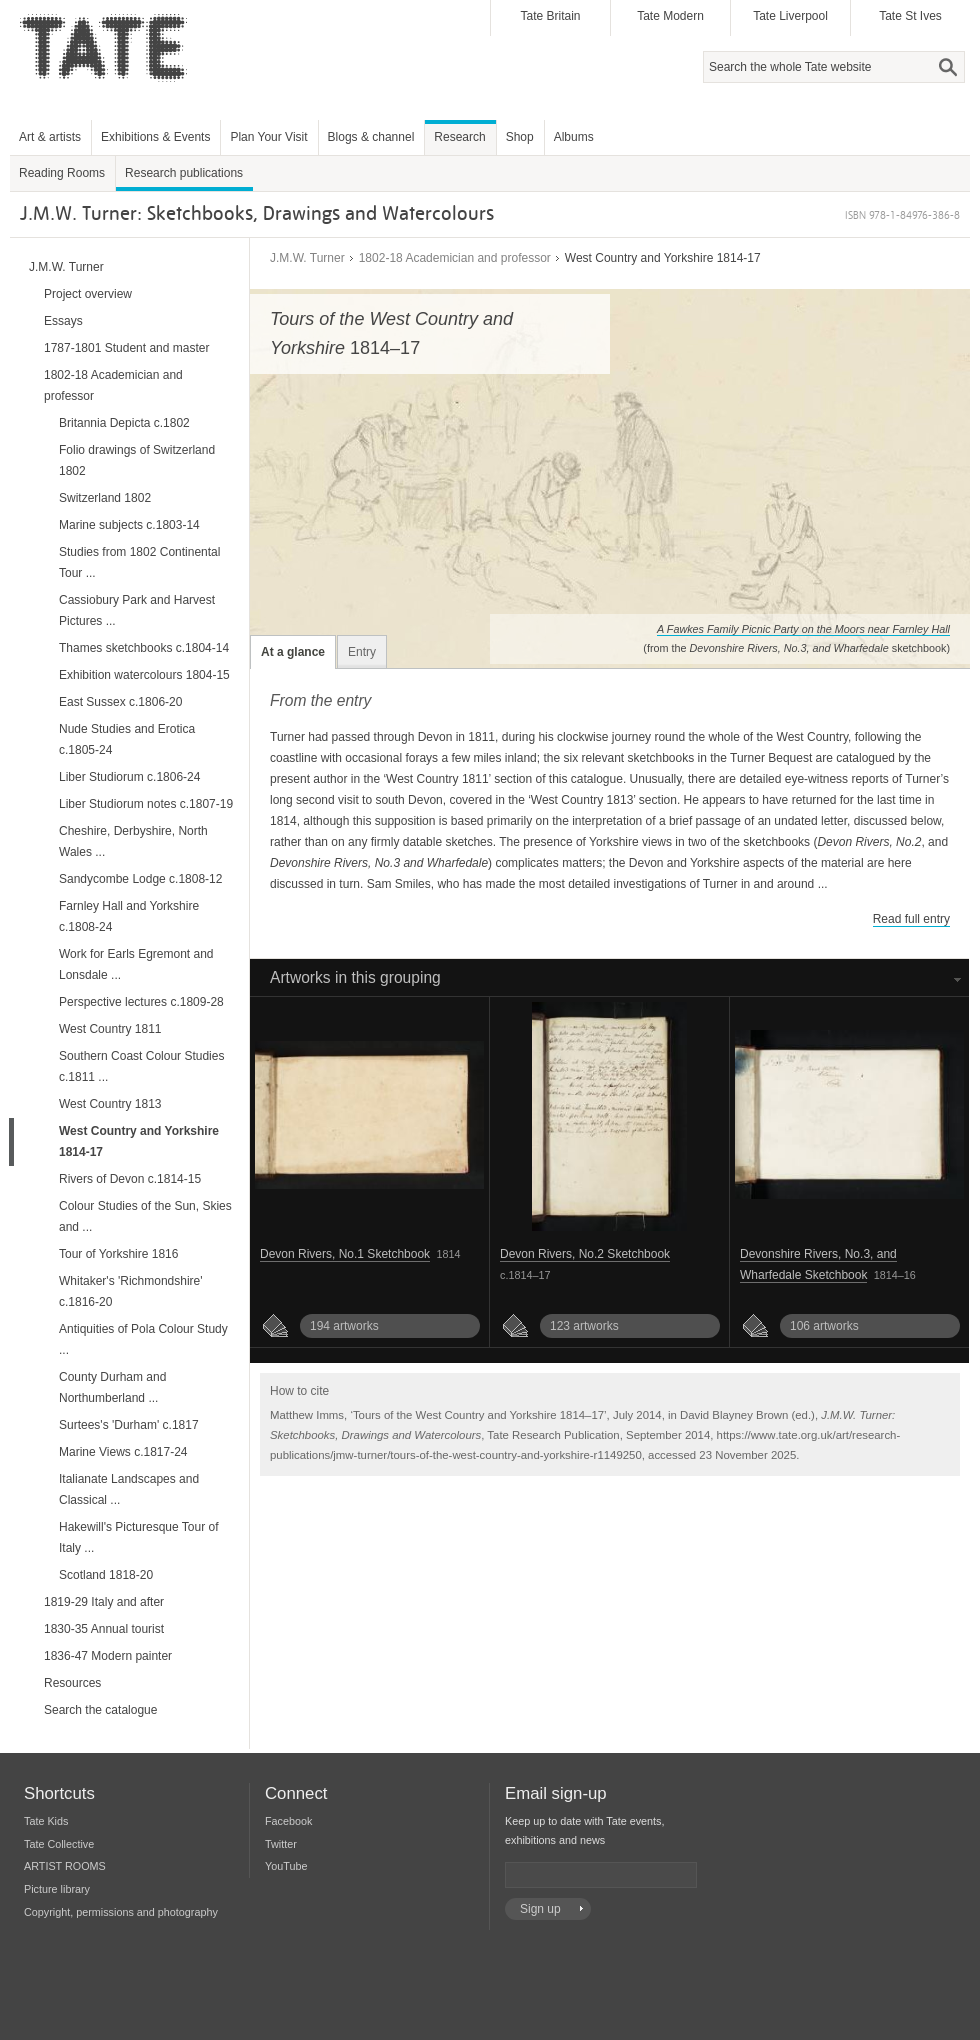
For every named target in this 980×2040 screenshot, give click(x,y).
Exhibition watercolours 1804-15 (144, 675)
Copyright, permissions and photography (121, 1912)
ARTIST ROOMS (65, 1866)
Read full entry (911, 919)
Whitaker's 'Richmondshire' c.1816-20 (131, 1291)
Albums (574, 137)
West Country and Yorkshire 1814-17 (139, 1141)
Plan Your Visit (268, 137)
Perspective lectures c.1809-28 (141, 1002)
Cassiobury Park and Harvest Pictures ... (137, 610)
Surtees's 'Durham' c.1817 (129, 1425)
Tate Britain (550, 16)
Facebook (288, 1821)
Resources (72, 1683)
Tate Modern (670, 16)
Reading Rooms (62, 173)
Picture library (57, 1889)
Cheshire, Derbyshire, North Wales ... (133, 841)
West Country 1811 (110, 1029)
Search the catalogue (100, 1710)
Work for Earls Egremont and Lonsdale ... (136, 964)
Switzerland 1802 (105, 498)
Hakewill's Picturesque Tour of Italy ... (138, 1537)
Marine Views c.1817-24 (123, 1452)
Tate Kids (46, 1821)
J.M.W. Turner (307, 258)
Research (459, 137)
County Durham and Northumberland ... (112, 1387)
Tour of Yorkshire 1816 (118, 1254)
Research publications (184, 173)
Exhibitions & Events (155, 137)
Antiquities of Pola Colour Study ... (143, 1339)
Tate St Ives (910, 16)
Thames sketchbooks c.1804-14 (144, 648)
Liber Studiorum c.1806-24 (129, 777)
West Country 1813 (110, 1104)
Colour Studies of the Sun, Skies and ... (145, 1216)
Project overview (88, 294)
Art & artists (50, 137)
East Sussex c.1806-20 (120, 702)
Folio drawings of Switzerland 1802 (137, 460)
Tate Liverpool (790, 16)
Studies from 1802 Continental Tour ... (139, 562)
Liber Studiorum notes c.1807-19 (146, 804)
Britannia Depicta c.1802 (124, 423)
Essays (63, 321)
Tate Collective (59, 1844)
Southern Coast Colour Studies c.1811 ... (141, 1066)
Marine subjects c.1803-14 (129, 525)
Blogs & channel (371, 137)
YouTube (286, 1866)
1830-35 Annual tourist (104, 1629)
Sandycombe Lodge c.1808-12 (140, 879)
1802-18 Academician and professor (455, 258)
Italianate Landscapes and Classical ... (129, 1489)
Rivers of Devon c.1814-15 (130, 1179)
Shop (520, 137)
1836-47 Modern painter (108, 1656)
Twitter (281, 1844)
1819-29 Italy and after (104, 1602)
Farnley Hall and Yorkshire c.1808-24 (129, 916)
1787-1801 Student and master (126, 348)
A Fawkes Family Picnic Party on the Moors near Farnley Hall (803, 629)
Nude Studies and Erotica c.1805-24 (127, 739)
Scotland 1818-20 (106, 1575)
